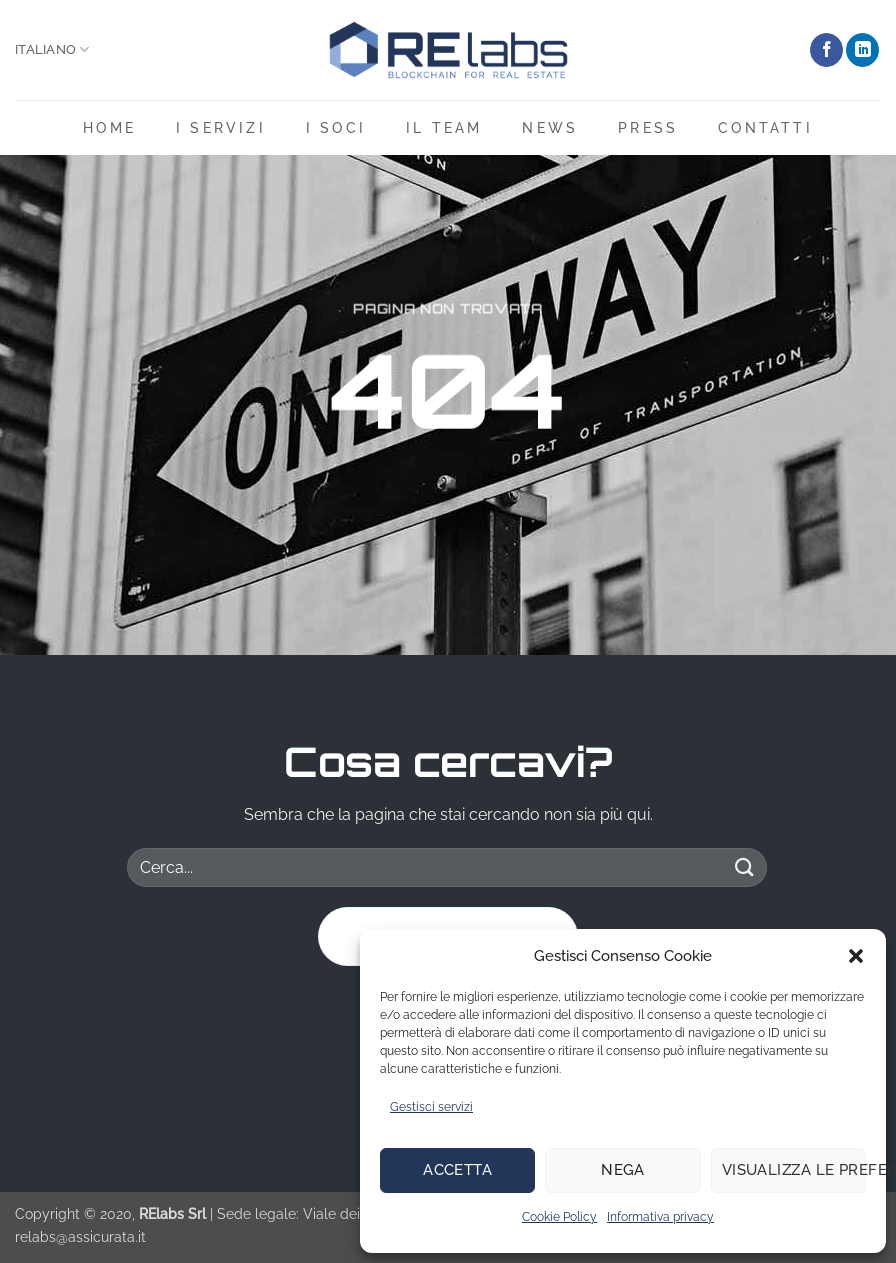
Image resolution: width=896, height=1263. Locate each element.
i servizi (221, 127)
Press (648, 127)
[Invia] (745, 867)
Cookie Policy (559, 1217)
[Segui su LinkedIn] (862, 50)
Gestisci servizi (431, 1107)
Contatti (765, 127)
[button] (856, 956)
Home (109, 127)
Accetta (457, 1170)
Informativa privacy (660, 1217)
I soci (336, 127)
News (550, 127)
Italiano (52, 49)
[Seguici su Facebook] (826, 50)
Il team (444, 127)
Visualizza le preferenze (794, 1170)
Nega (623, 1170)
